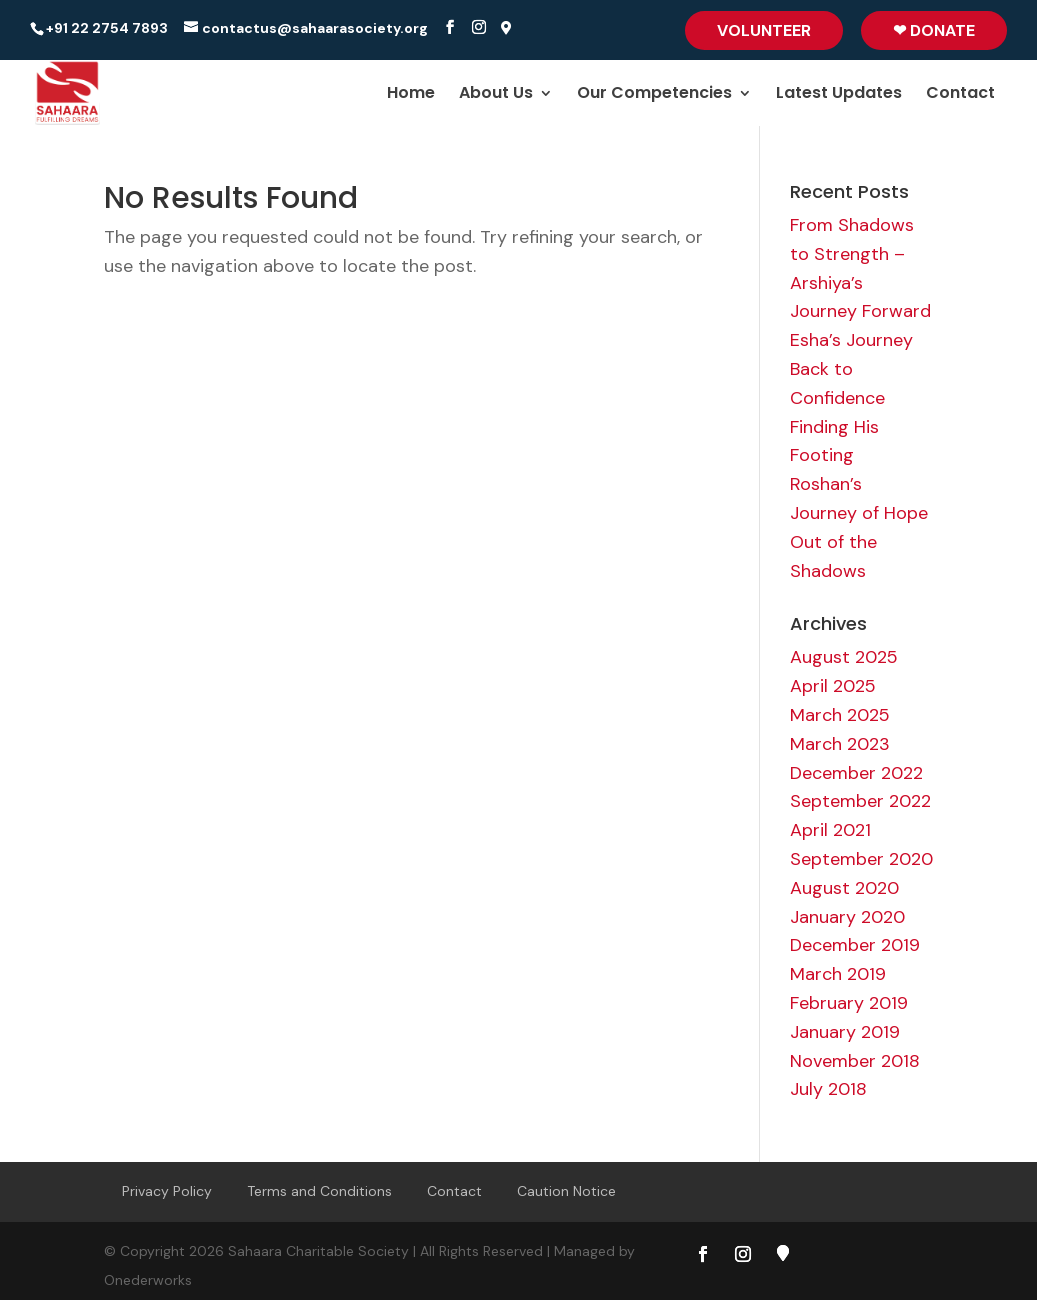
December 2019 (855, 945)
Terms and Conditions (319, 1191)
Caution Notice (566, 1191)
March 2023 (840, 744)
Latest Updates (839, 95)
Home (411, 95)
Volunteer (764, 30)
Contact (960, 95)
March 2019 (838, 974)
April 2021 (830, 830)
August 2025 (844, 657)
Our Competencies (654, 95)
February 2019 (849, 1003)
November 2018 (855, 1061)
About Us (496, 95)
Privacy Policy (167, 1191)
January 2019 (845, 1032)
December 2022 (856, 773)
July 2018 (828, 1089)
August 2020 (844, 888)
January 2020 (847, 917)
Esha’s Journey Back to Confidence (851, 369)
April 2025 (833, 686)
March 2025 (840, 715)
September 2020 (861, 859)
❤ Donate (934, 30)
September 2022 (860, 801)
